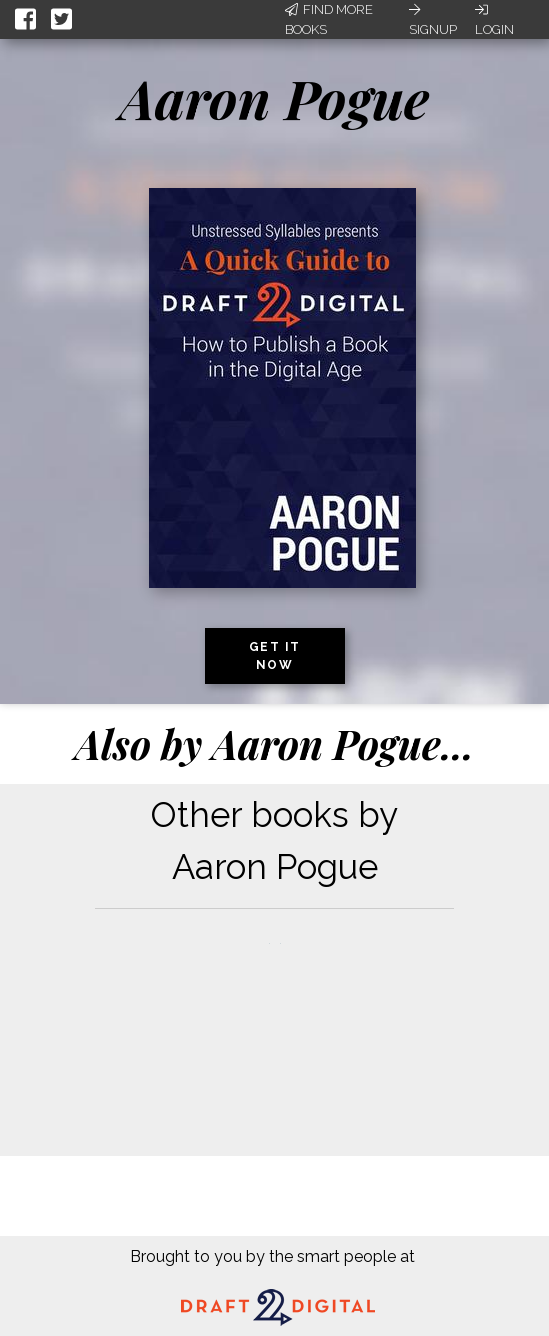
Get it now (275, 656)
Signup (433, 20)
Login (494, 20)
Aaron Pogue (274, 98)
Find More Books (329, 19)
